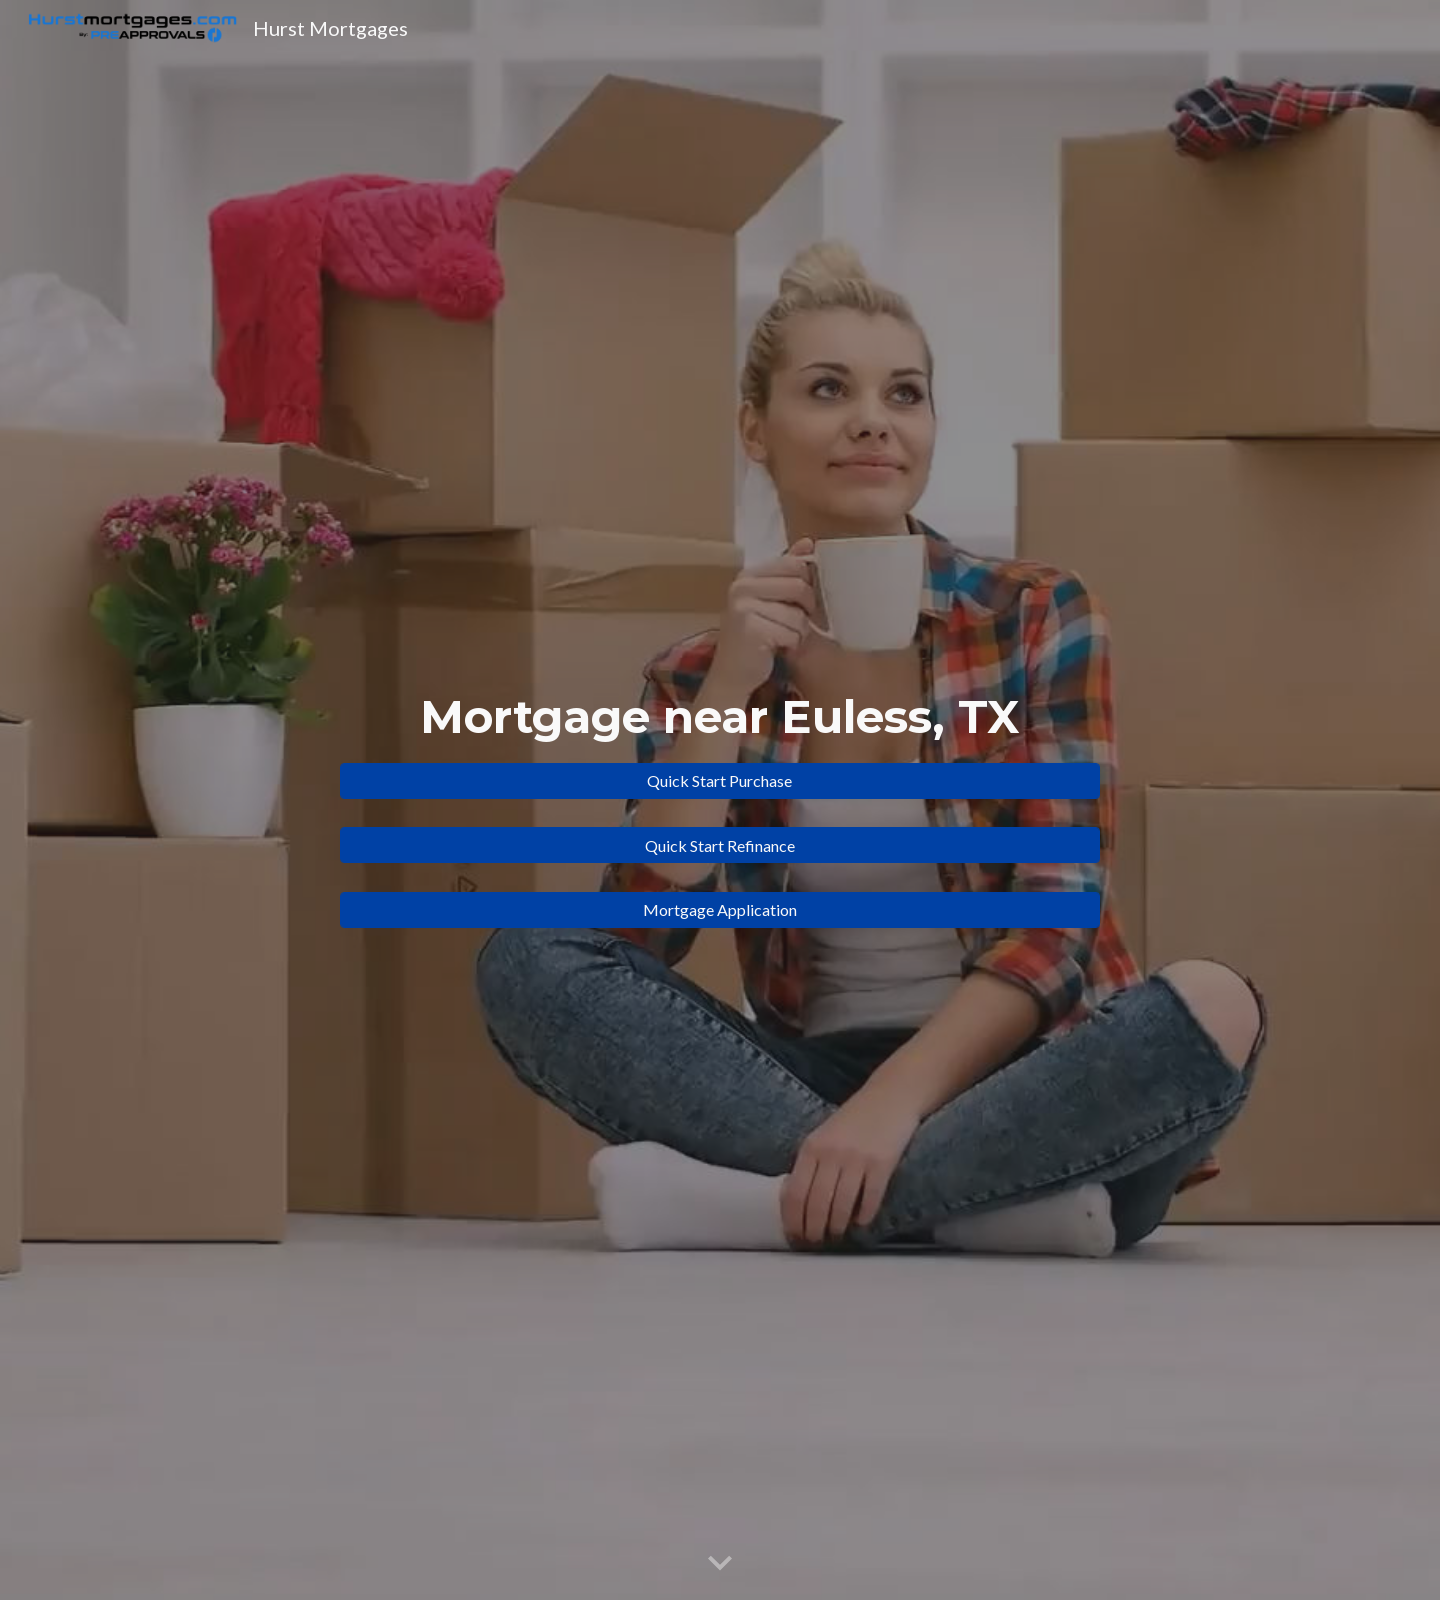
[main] (720, 717)
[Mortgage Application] (720, 909)
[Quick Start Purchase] (720, 780)
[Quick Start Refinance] (720, 845)
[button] (720, 1564)
